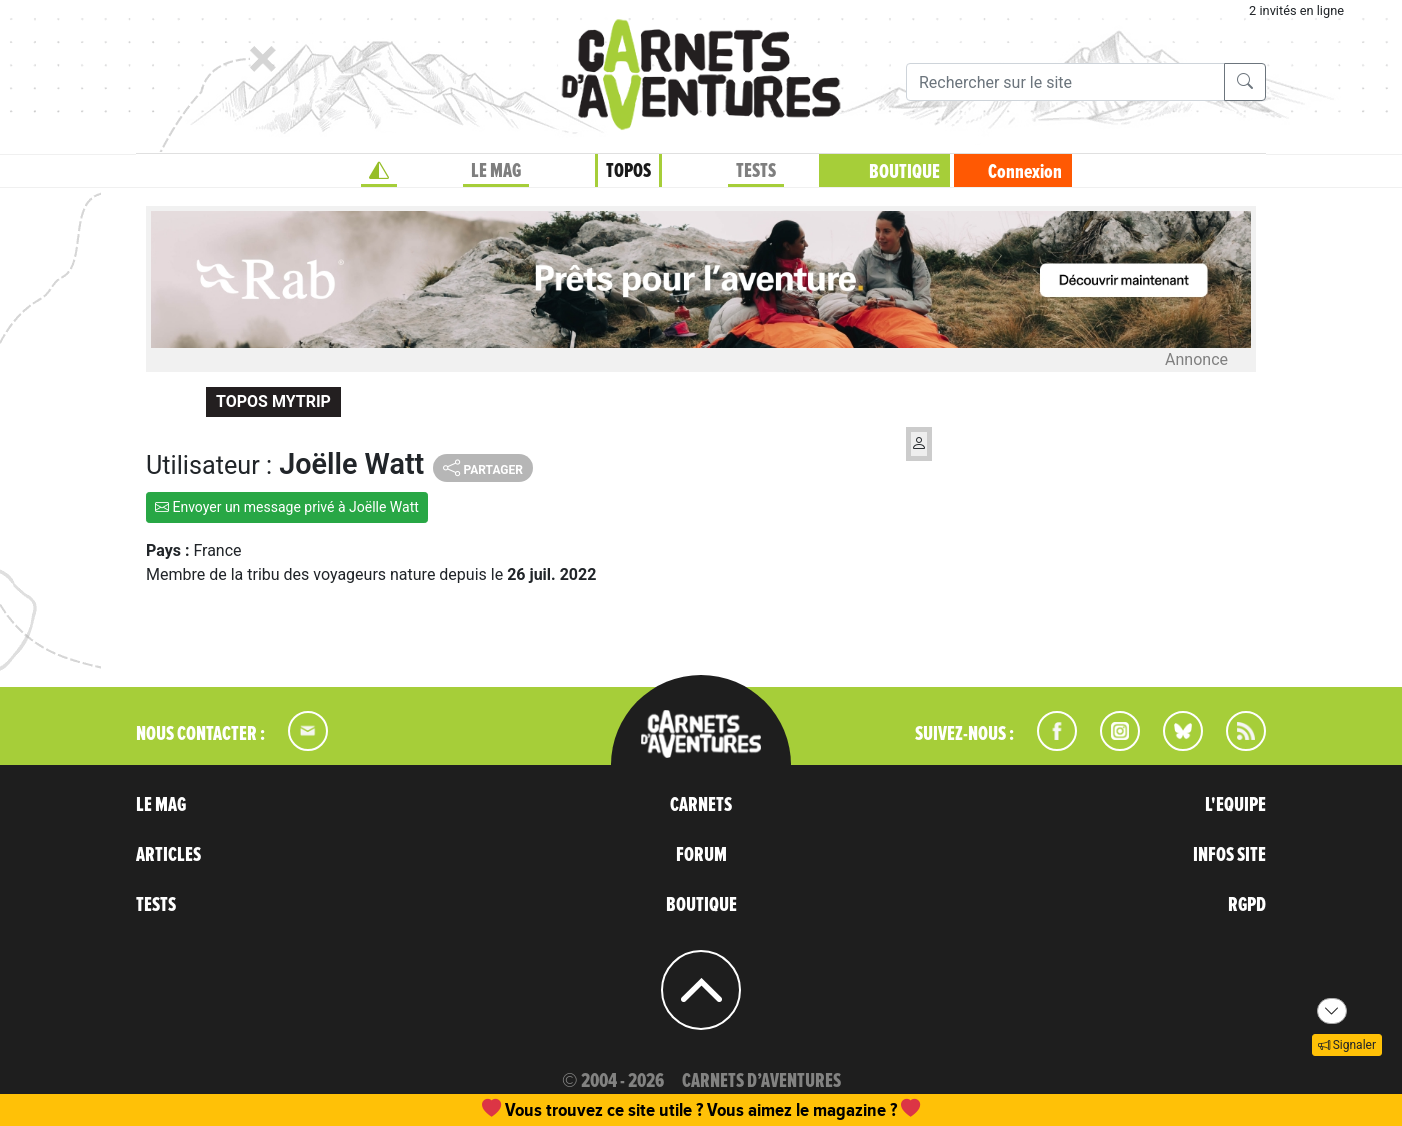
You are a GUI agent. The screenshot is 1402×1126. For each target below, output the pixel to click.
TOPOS (628, 171)
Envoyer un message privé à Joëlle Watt (287, 507)
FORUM (701, 855)
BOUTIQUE (904, 172)
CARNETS (701, 805)
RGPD (1247, 905)
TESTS (756, 171)
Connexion (1025, 172)
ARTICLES (168, 855)
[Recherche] (1065, 82)
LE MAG (496, 171)
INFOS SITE (1229, 855)
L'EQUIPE (1235, 805)
